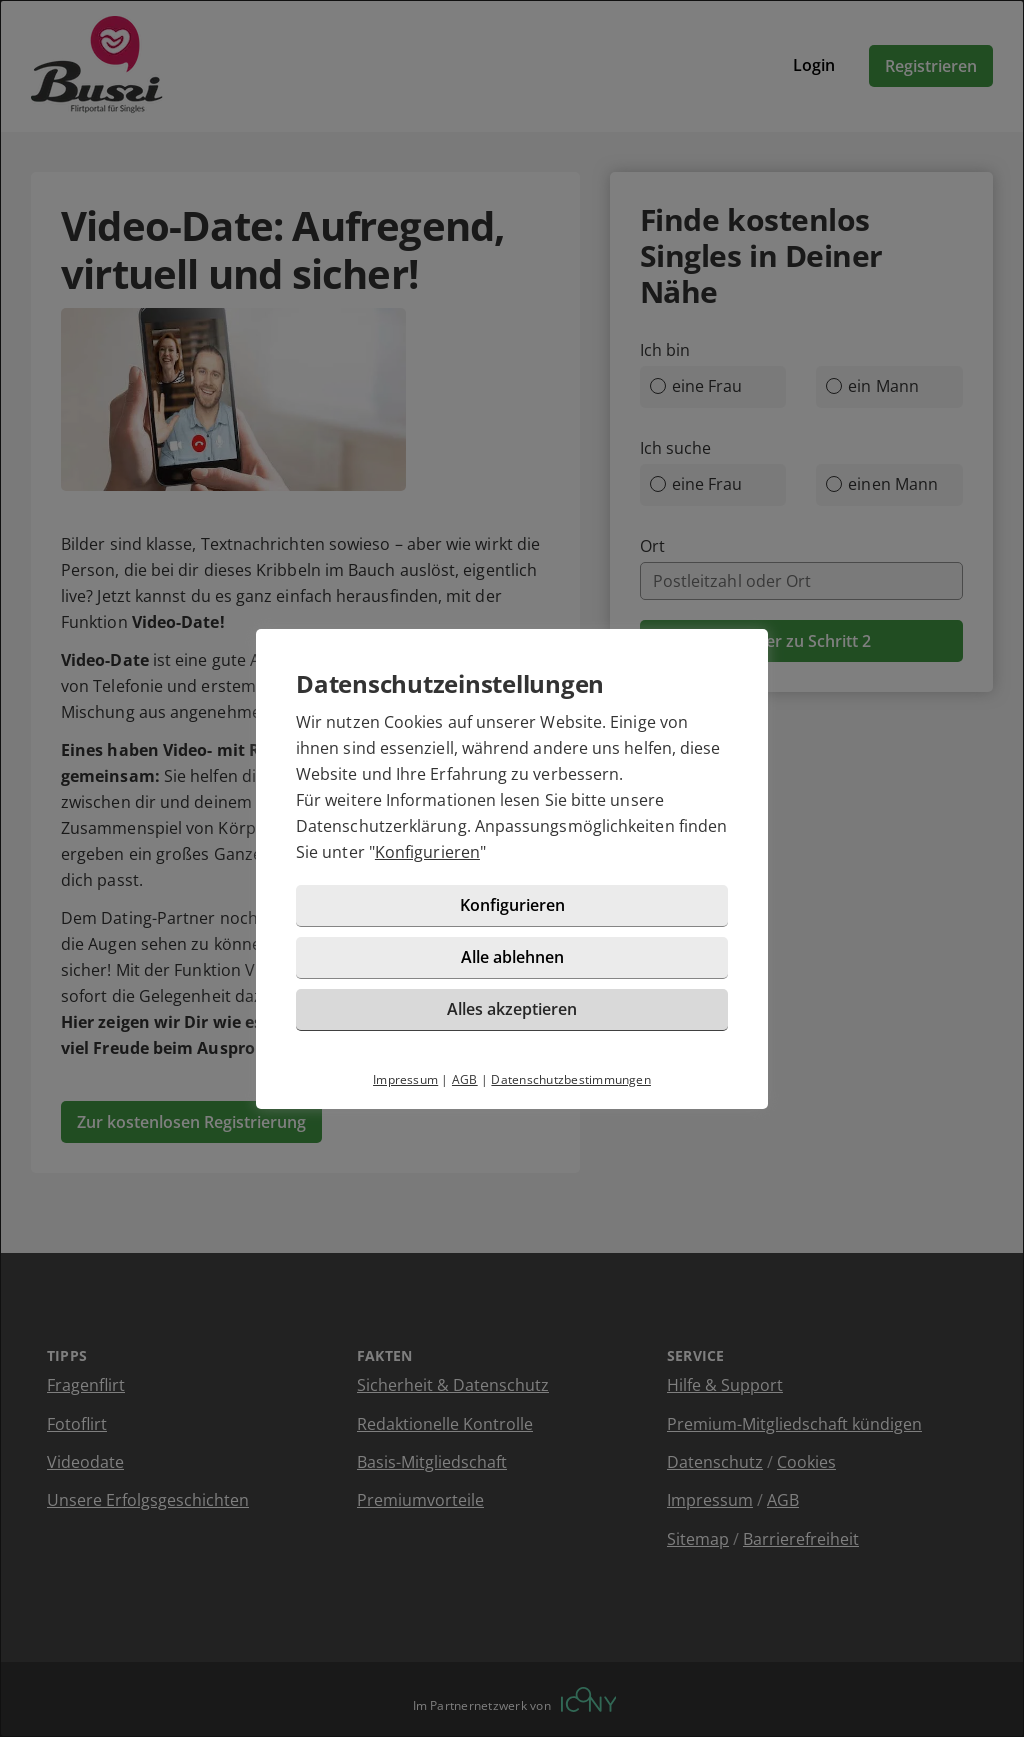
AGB (465, 1079)
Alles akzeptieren (512, 1009)
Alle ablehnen (512, 957)
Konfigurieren (427, 852)
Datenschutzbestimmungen (571, 1079)
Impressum (405, 1079)
